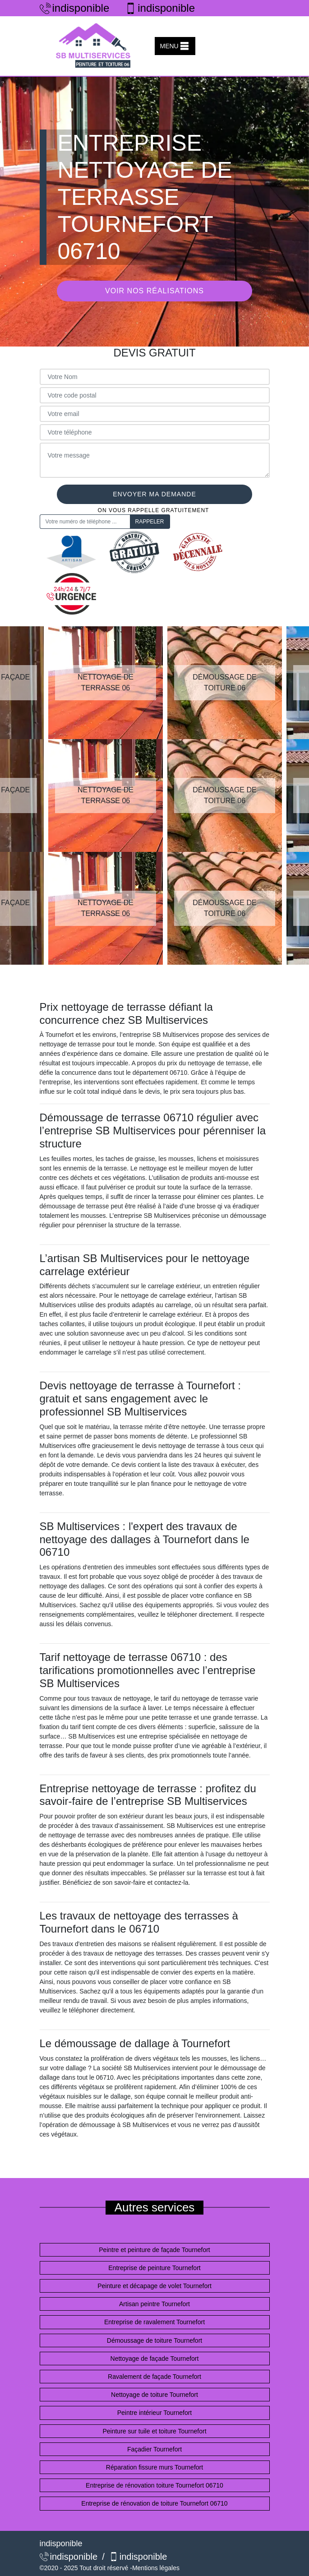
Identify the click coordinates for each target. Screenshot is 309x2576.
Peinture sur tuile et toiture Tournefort (154, 2431)
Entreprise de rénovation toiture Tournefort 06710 (154, 2485)
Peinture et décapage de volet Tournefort (154, 2285)
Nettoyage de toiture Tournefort (154, 2394)
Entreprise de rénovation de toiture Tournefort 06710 (154, 2503)
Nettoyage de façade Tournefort (155, 2358)
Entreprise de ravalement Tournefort (154, 2322)
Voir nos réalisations (154, 291)
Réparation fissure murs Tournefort (154, 2467)
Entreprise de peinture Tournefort (154, 2267)
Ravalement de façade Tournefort (154, 2376)
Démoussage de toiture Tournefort (154, 2340)
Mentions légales (156, 2567)
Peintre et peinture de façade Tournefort (154, 2249)
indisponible (75, 8)
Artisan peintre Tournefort (154, 2304)
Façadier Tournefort (154, 2449)
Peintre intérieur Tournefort (154, 2412)
